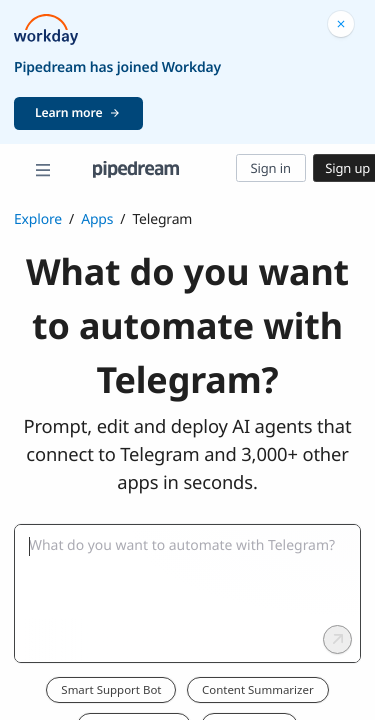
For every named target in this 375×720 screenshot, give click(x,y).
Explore (38, 219)
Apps (97, 219)
